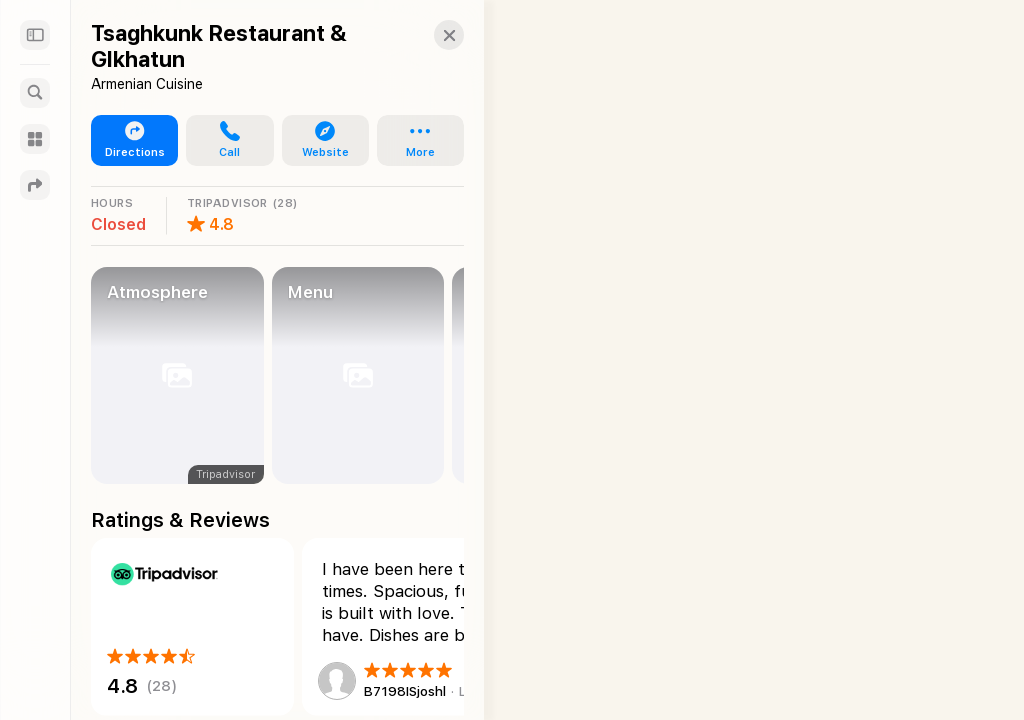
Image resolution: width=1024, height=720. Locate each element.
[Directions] (35, 185)
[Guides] (35, 139)
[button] (429, 35)
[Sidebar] (35, 35)
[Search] (35, 93)
